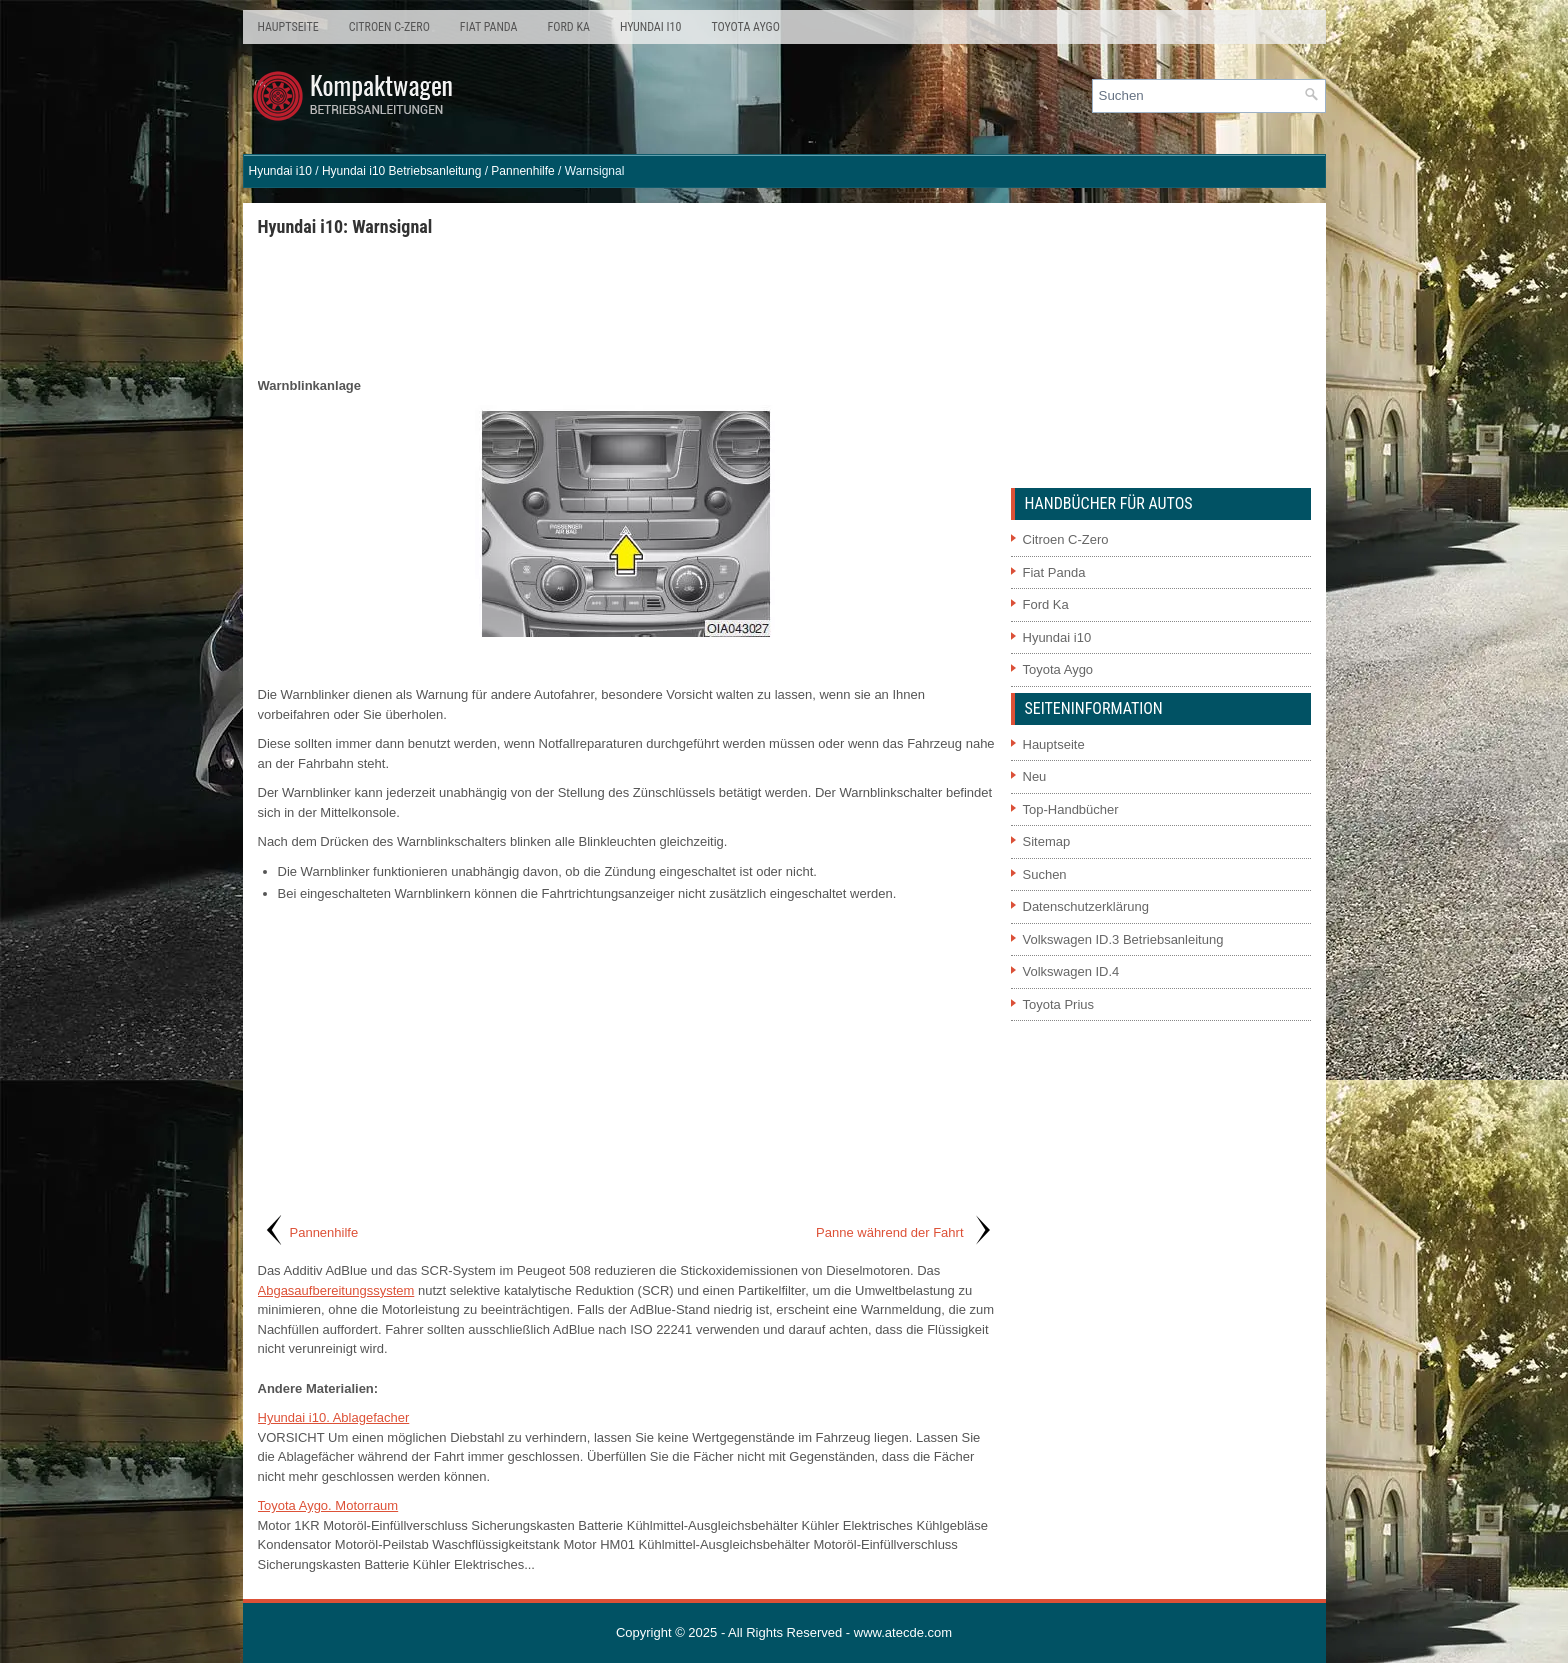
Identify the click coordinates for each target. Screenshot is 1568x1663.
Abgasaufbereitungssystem (336, 1290)
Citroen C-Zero (389, 27)
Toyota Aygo (745, 27)
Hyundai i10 (650, 27)
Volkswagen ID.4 (1071, 971)
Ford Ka (569, 27)
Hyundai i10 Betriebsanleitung (401, 171)
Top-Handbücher (1071, 809)
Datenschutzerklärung (1086, 906)
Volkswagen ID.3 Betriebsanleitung (1123, 939)
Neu (1035, 776)
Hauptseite (288, 27)
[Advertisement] (627, 306)
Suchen (1045, 874)
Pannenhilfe (522, 171)
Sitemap (1047, 841)
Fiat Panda (489, 27)
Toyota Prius (1059, 1004)
